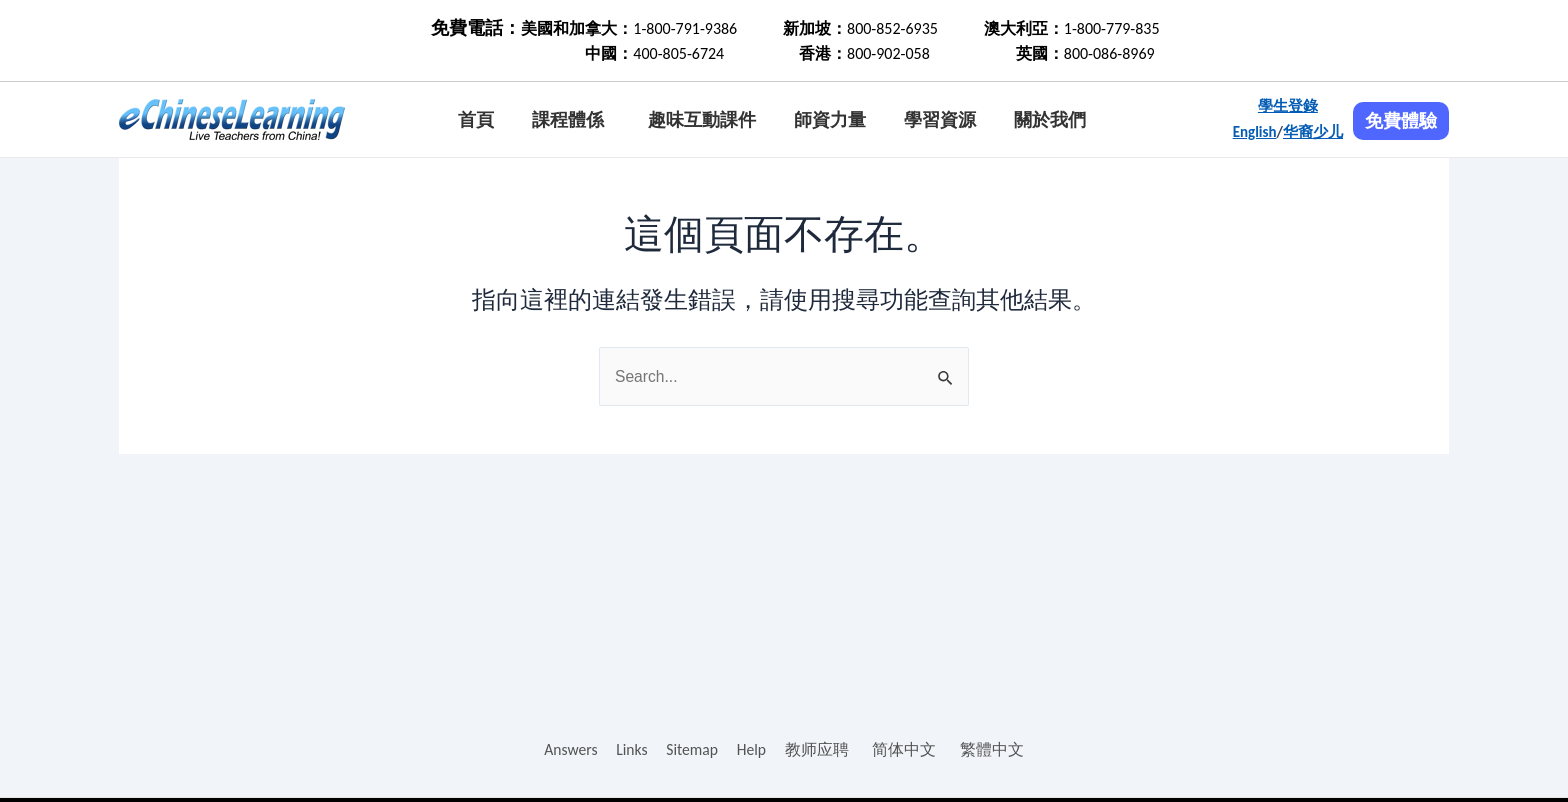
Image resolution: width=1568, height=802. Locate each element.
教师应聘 (819, 749)
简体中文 (906, 749)
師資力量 (830, 120)
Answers (569, 749)
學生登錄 (1288, 106)
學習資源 (940, 120)
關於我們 (1050, 120)
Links (631, 749)
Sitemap (692, 749)
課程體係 (568, 120)
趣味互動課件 (702, 120)
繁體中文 (994, 749)
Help (753, 749)
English (1255, 132)
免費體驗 (1401, 121)
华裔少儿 (1313, 132)
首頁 (476, 120)
